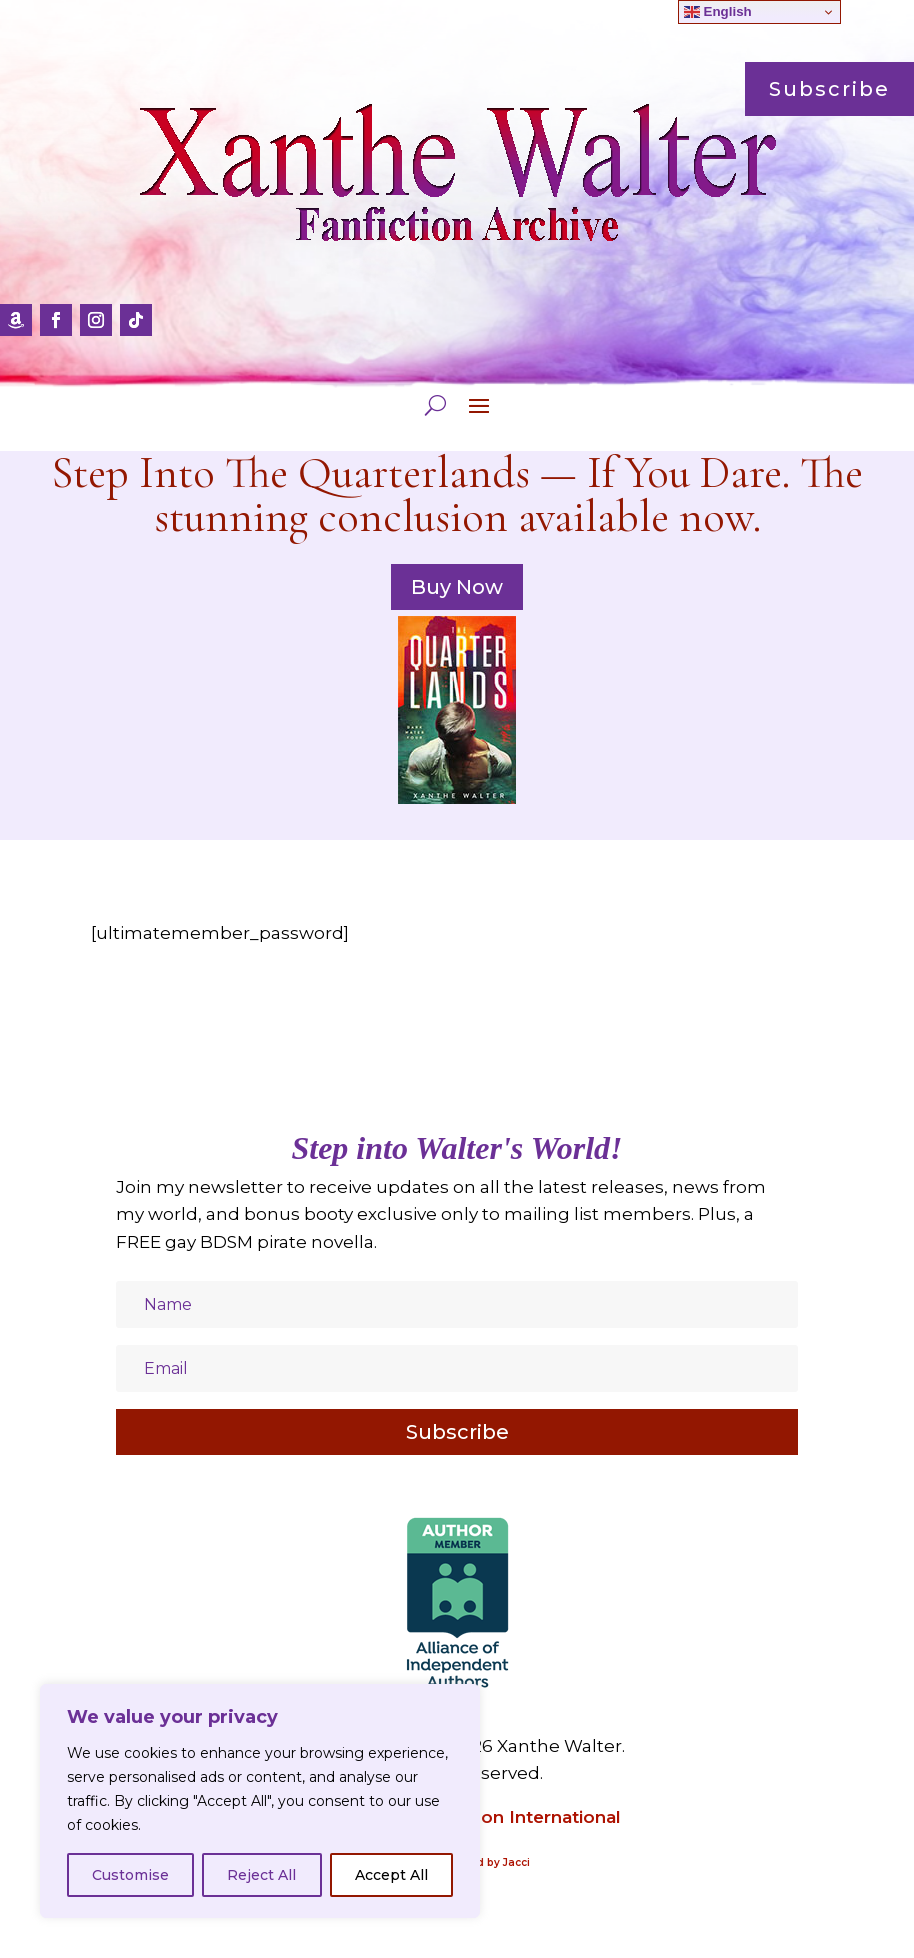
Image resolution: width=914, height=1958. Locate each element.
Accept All (391, 1875)
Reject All (261, 1875)
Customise (130, 1875)
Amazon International (525, 1817)
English (718, 12)
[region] (260, 1801)
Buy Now (457, 587)
